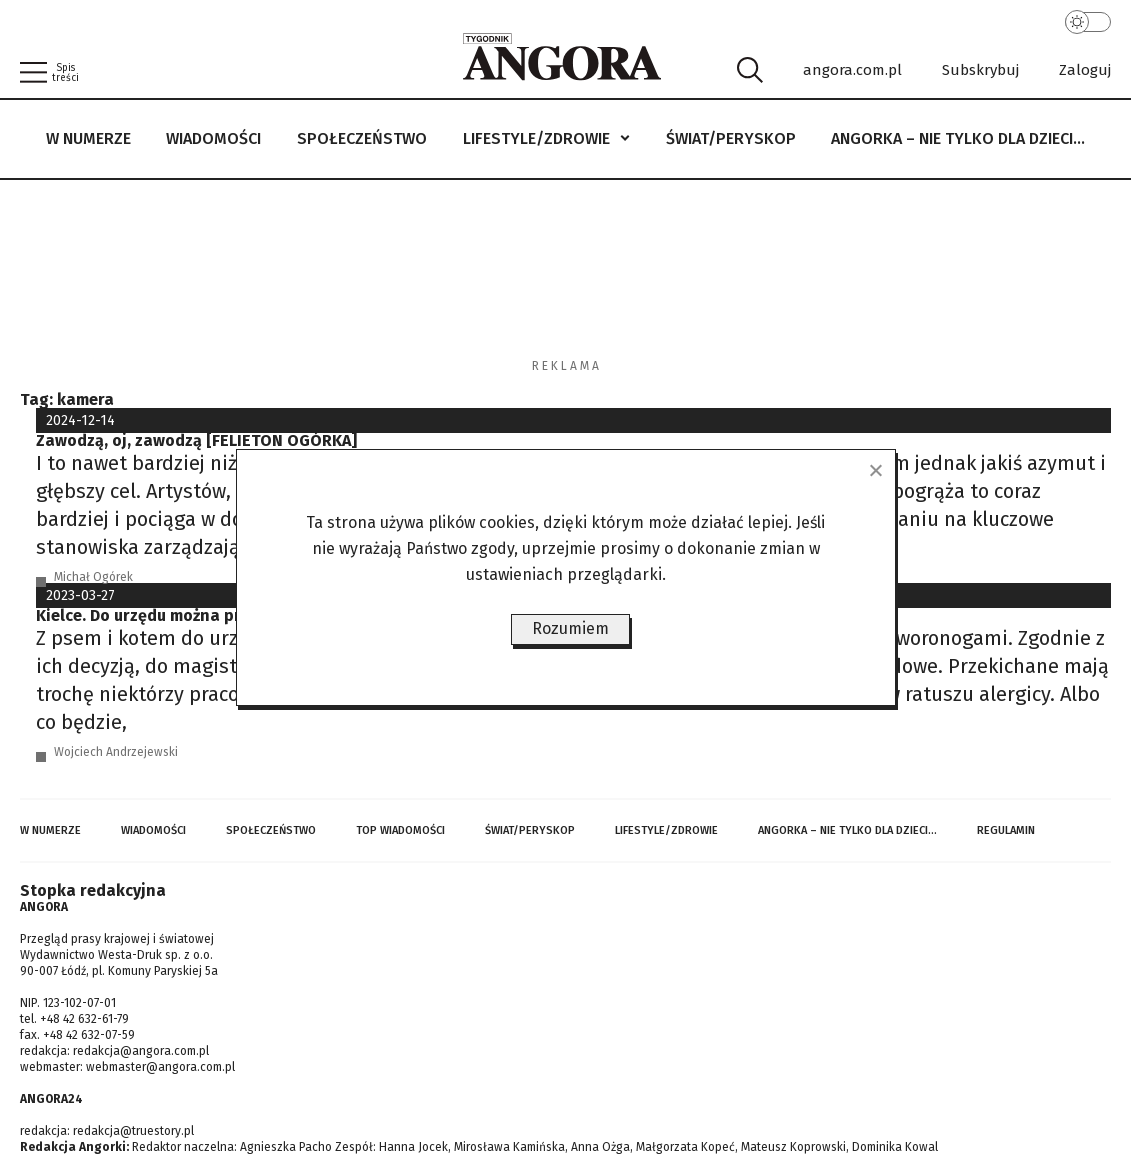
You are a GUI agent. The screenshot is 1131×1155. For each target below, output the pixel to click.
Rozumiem (570, 628)
